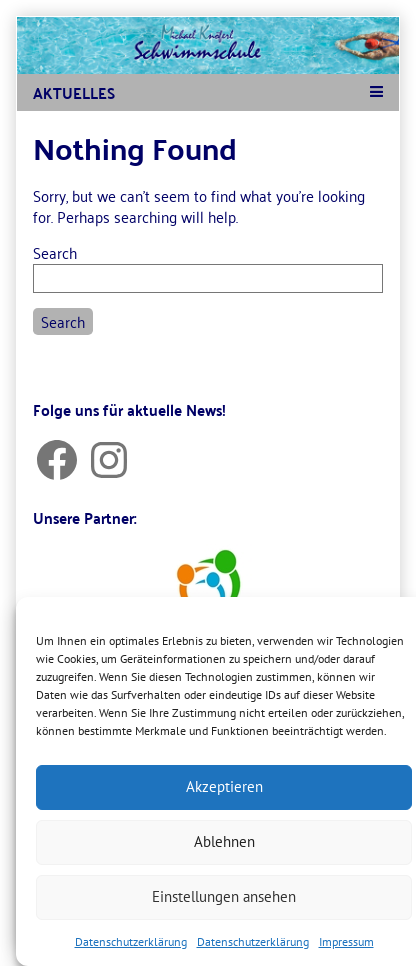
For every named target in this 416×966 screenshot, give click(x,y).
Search (55, 252)
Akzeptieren (224, 786)
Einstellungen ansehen (224, 896)
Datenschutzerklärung (131, 941)
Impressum (346, 941)
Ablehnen (224, 841)
